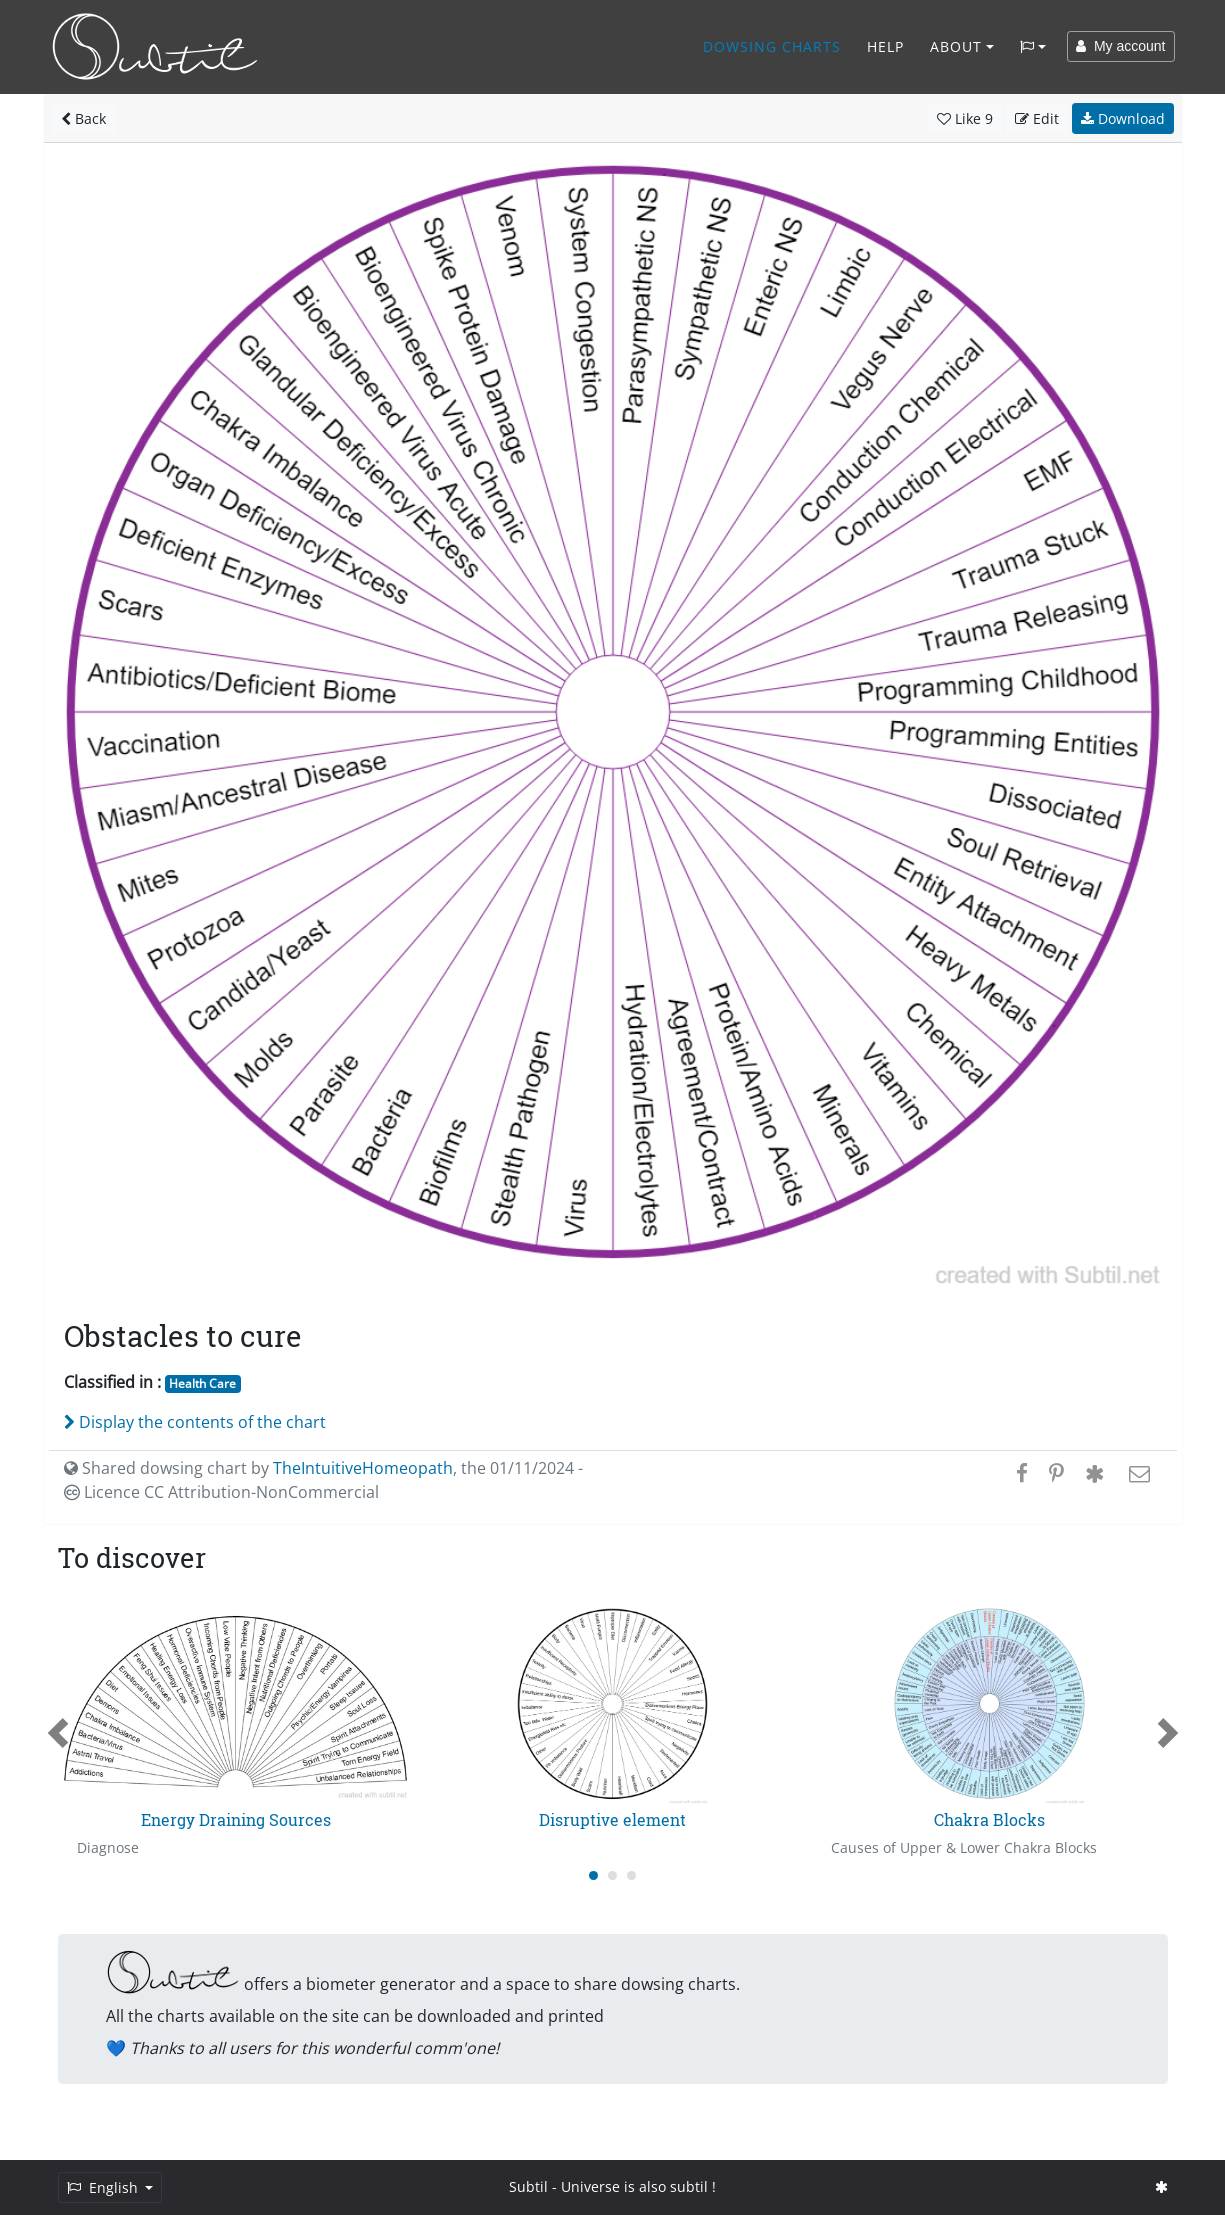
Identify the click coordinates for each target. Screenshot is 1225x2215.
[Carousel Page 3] (631, 1875)
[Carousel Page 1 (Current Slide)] (593, 1875)
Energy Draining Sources (236, 1819)
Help (885, 46)
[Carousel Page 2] (612, 1875)
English (104, 2187)
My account (1120, 46)
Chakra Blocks (989, 1819)
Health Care (202, 1383)
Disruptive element (612, 1819)
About (956, 46)
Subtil (528, 2186)
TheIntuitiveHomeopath (363, 1468)
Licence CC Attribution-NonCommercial (221, 1492)
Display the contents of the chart (195, 1422)
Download (1123, 118)
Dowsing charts (772, 46)
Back (83, 118)
